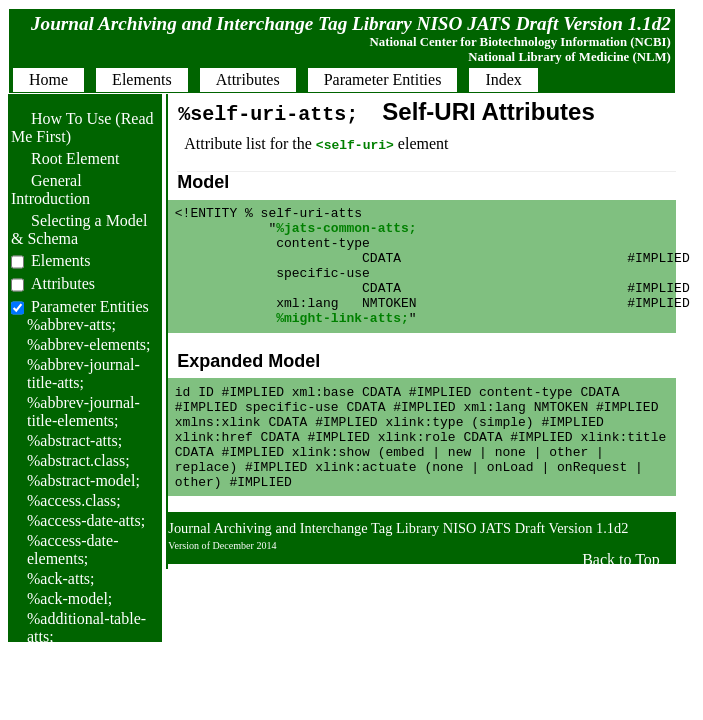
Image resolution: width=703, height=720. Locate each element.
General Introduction (50, 189)
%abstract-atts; (74, 440)
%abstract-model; (83, 480)
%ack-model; (69, 598)
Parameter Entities (90, 306)
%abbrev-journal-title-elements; (83, 411)
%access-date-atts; (86, 520)
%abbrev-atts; (71, 324)
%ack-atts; (61, 578)
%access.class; (74, 500)
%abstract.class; (78, 460)
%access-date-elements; (73, 549)
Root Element (65, 158)
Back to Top (621, 604)
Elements (61, 260)
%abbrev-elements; (89, 344)
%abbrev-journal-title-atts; (83, 373)
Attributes (63, 283)
